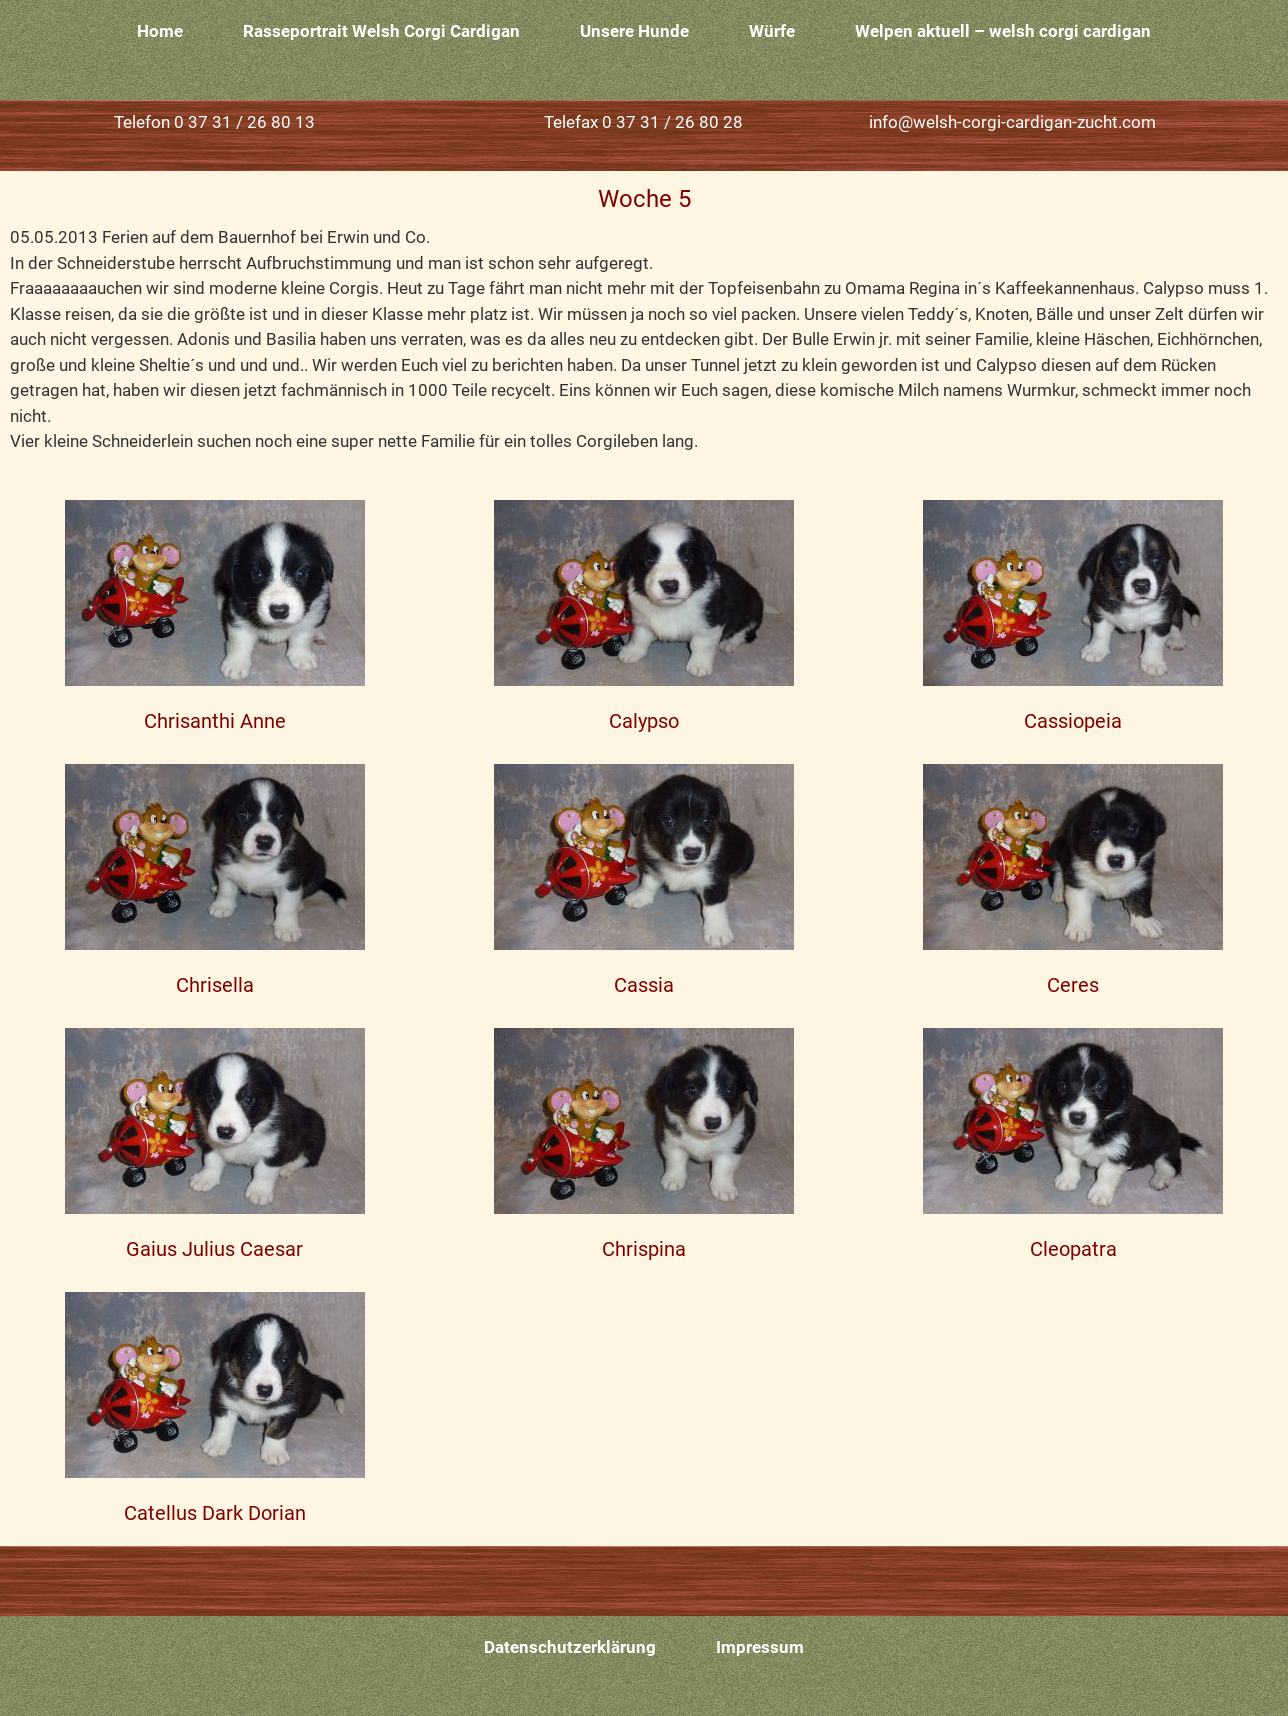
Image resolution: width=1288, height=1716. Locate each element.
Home (160, 31)
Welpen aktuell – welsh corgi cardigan (1003, 31)
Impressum (760, 1647)
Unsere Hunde (634, 31)
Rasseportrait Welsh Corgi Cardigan (381, 31)
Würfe (772, 31)
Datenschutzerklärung (570, 1647)
